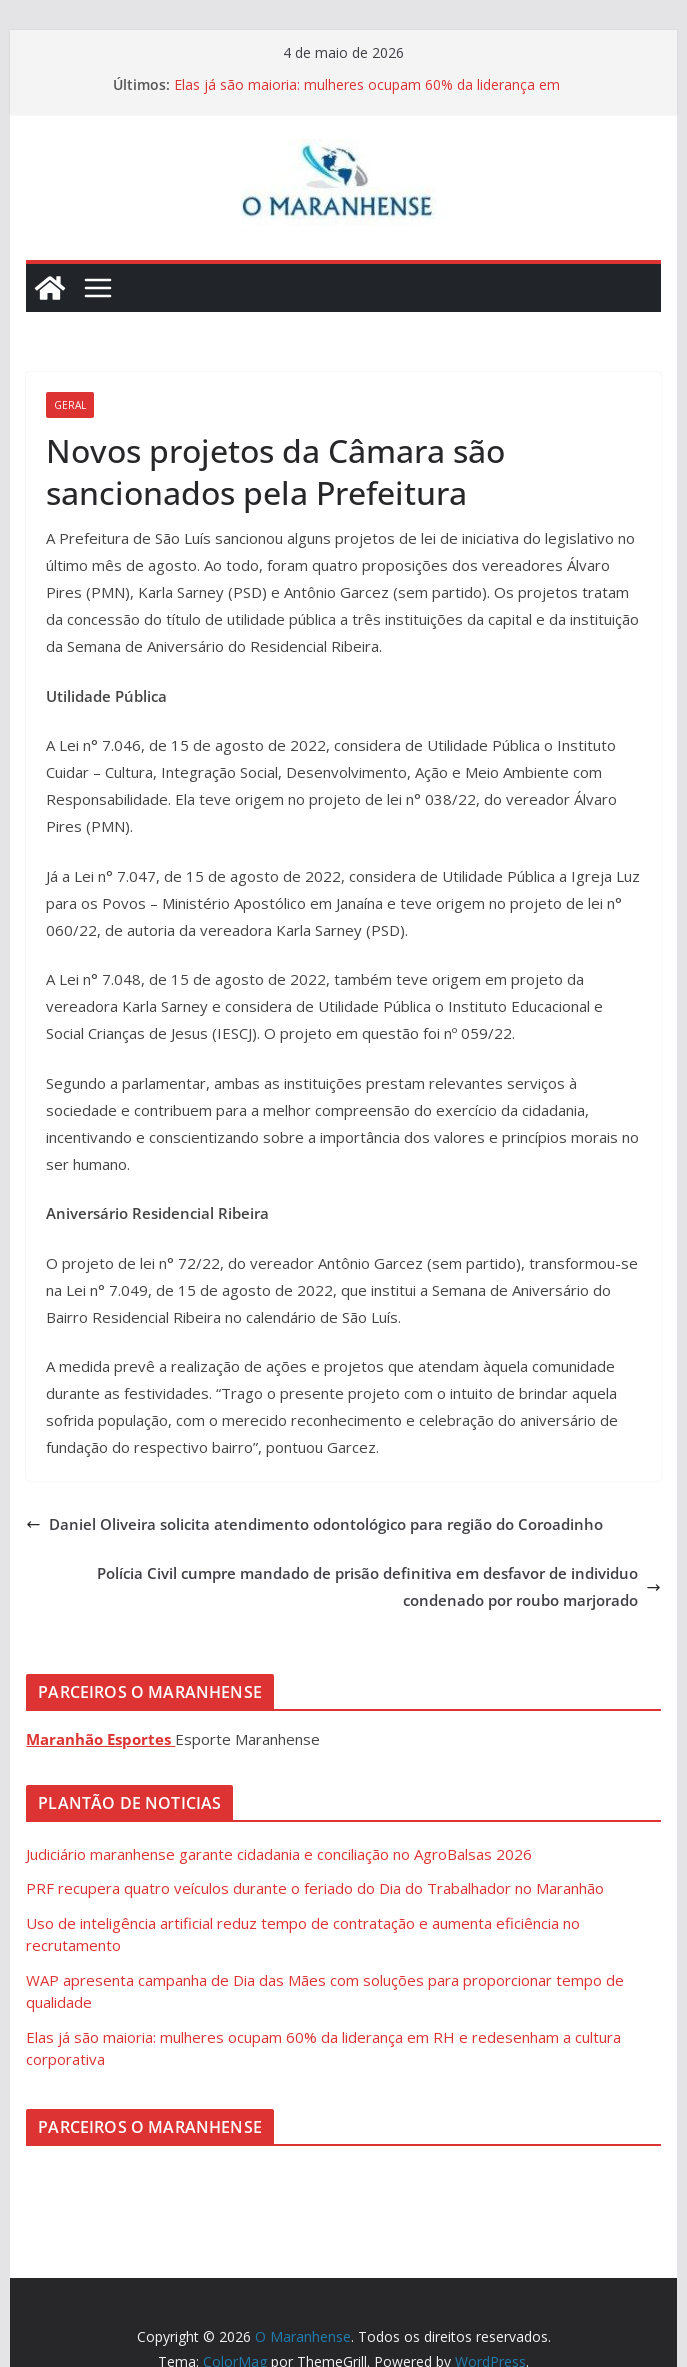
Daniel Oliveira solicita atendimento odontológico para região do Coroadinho (314, 1524)
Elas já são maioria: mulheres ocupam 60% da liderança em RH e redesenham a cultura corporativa (367, 94)
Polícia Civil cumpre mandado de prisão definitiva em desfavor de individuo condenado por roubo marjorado (379, 1586)
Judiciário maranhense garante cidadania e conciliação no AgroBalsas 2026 (279, 1854)
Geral (70, 405)
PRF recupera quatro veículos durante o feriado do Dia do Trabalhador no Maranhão (315, 1888)
